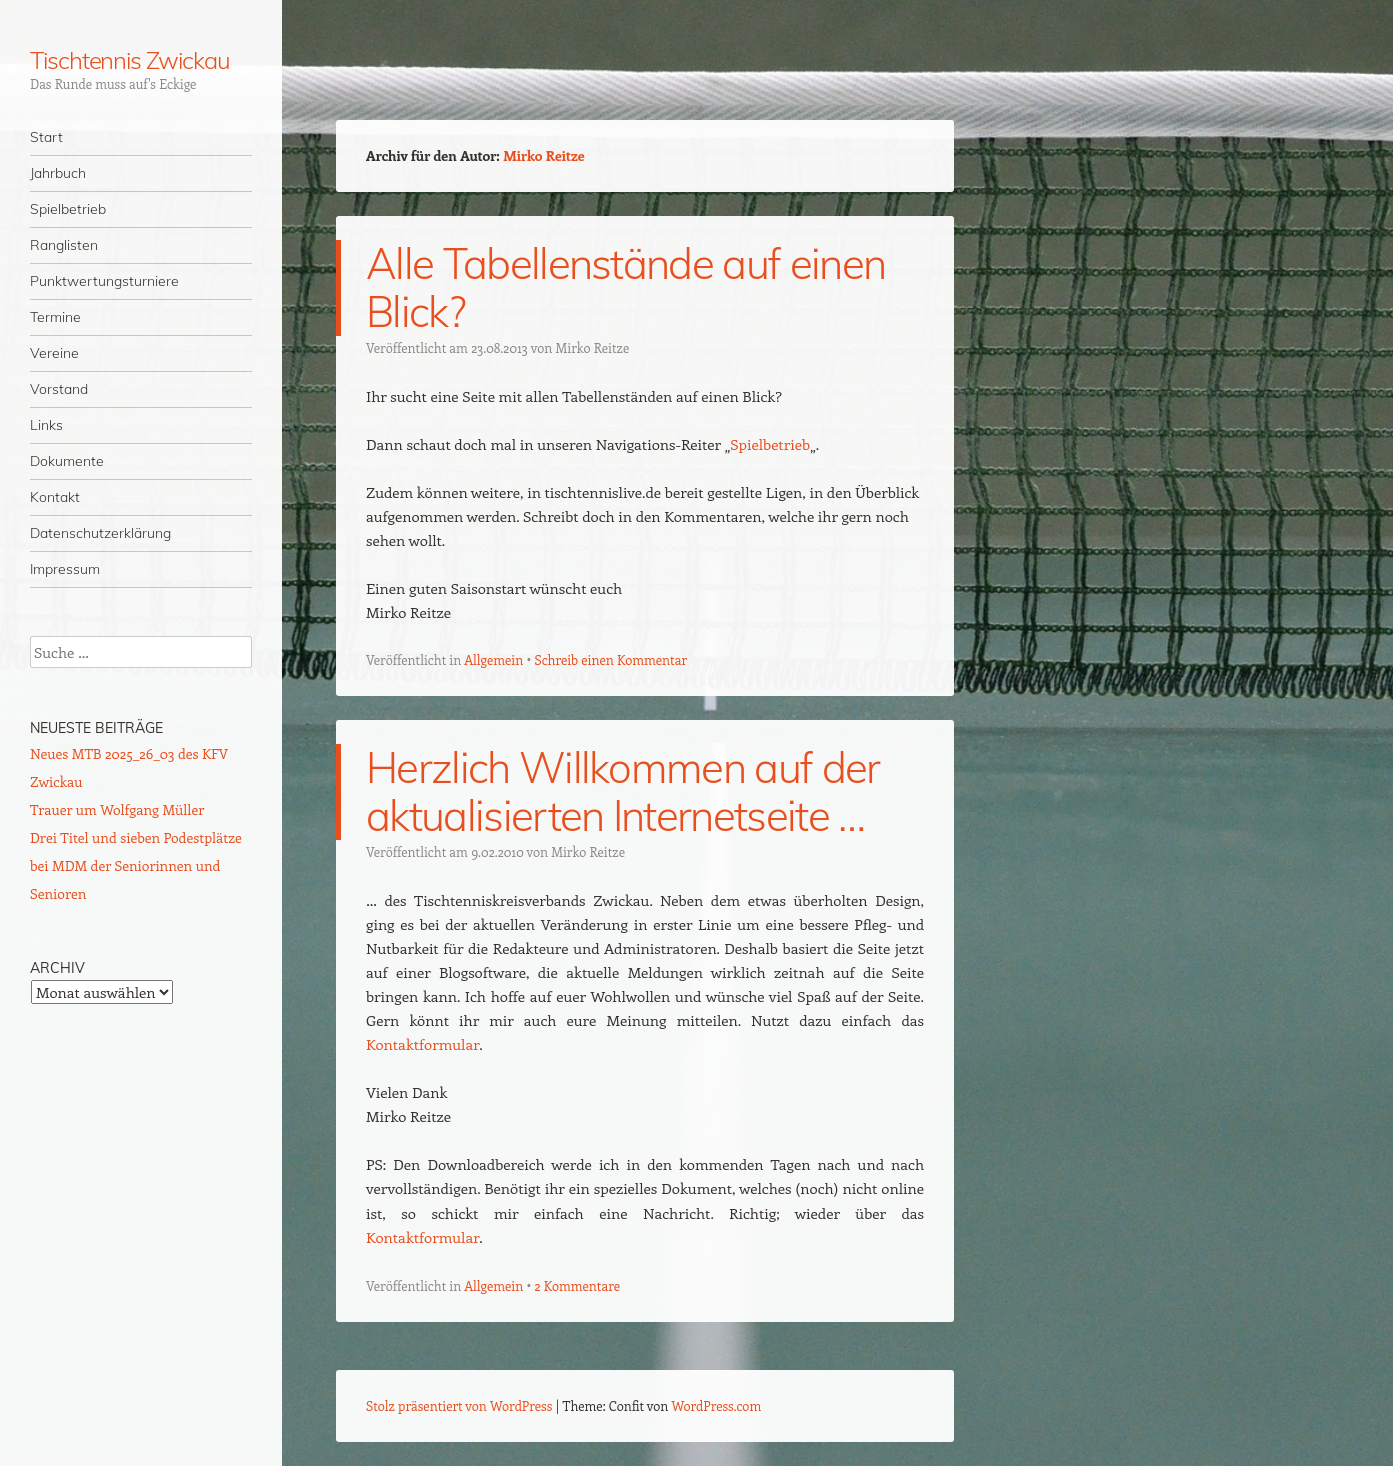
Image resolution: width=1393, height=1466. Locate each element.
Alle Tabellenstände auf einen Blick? (625, 287)
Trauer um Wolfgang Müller (117, 809)
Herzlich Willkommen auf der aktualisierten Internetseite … (623, 791)
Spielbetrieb (68, 209)
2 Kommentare (577, 1285)
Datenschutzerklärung (100, 533)
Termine (55, 317)
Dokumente (67, 461)
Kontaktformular (422, 1044)
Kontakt (55, 497)
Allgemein (493, 659)
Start (46, 137)
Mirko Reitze (544, 155)
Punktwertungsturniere (104, 281)
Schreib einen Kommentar (610, 659)
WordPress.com (717, 1405)
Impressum (65, 569)
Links (46, 425)
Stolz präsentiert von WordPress (459, 1405)
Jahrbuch (58, 173)
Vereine (54, 353)
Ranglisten (64, 245)
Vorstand (59, 389)
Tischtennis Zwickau (129, 60)
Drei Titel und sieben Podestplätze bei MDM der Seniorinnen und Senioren (136, 865)
